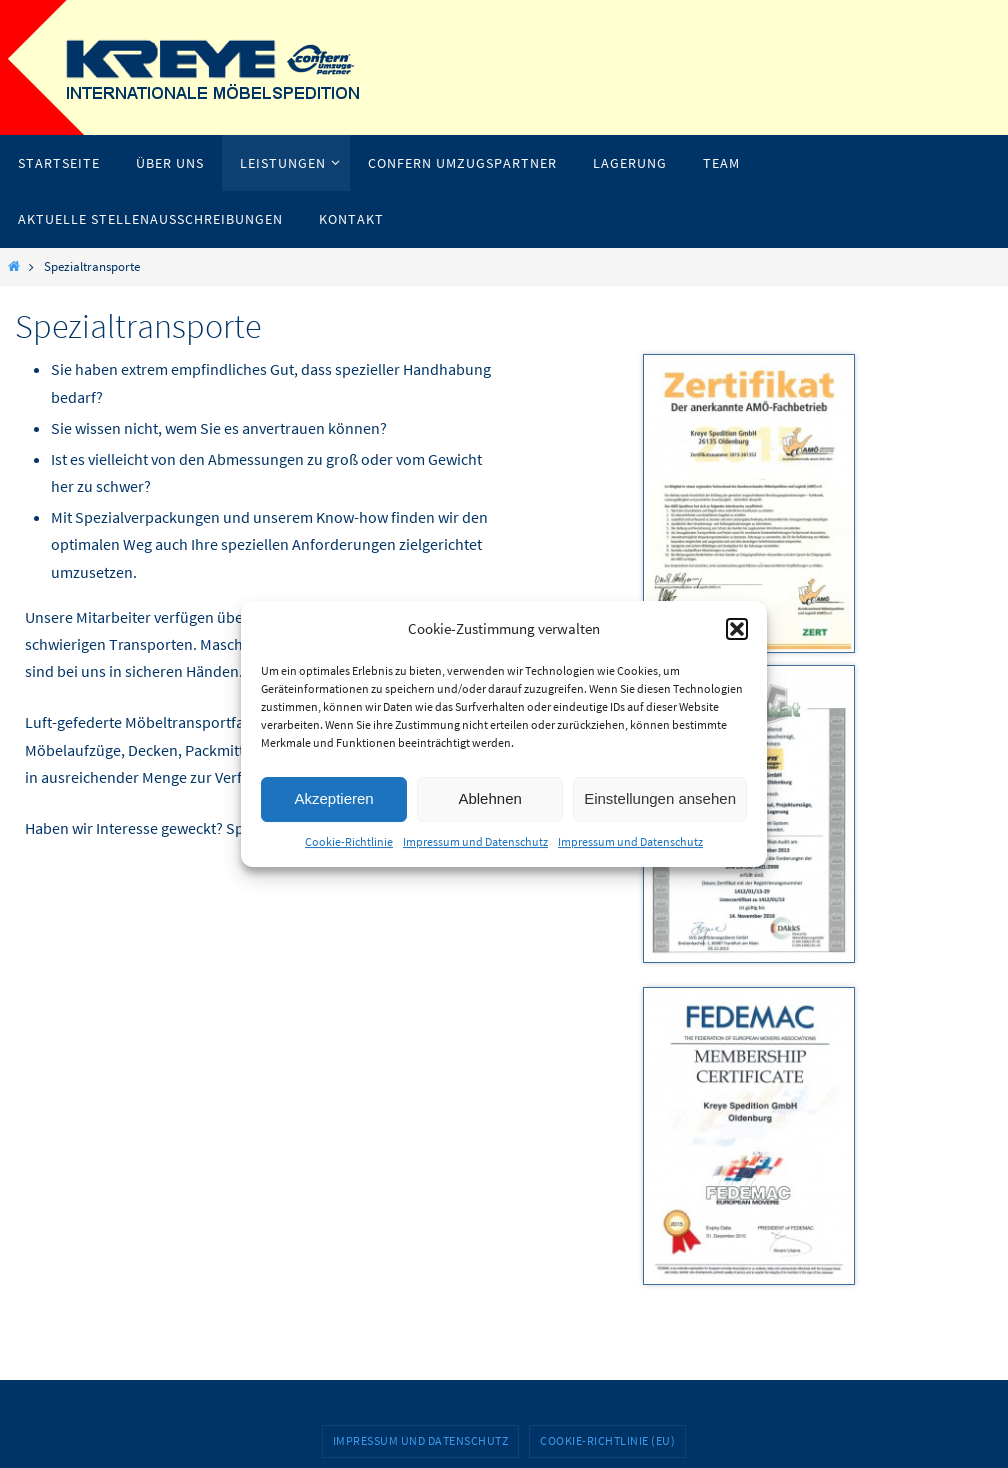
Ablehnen (489, 798)
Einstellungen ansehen (660, 798)
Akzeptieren (333, 798)
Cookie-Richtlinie (349, 841)
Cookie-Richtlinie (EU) (607, 1440)
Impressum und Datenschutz (475, 841)
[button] (737, 629)
